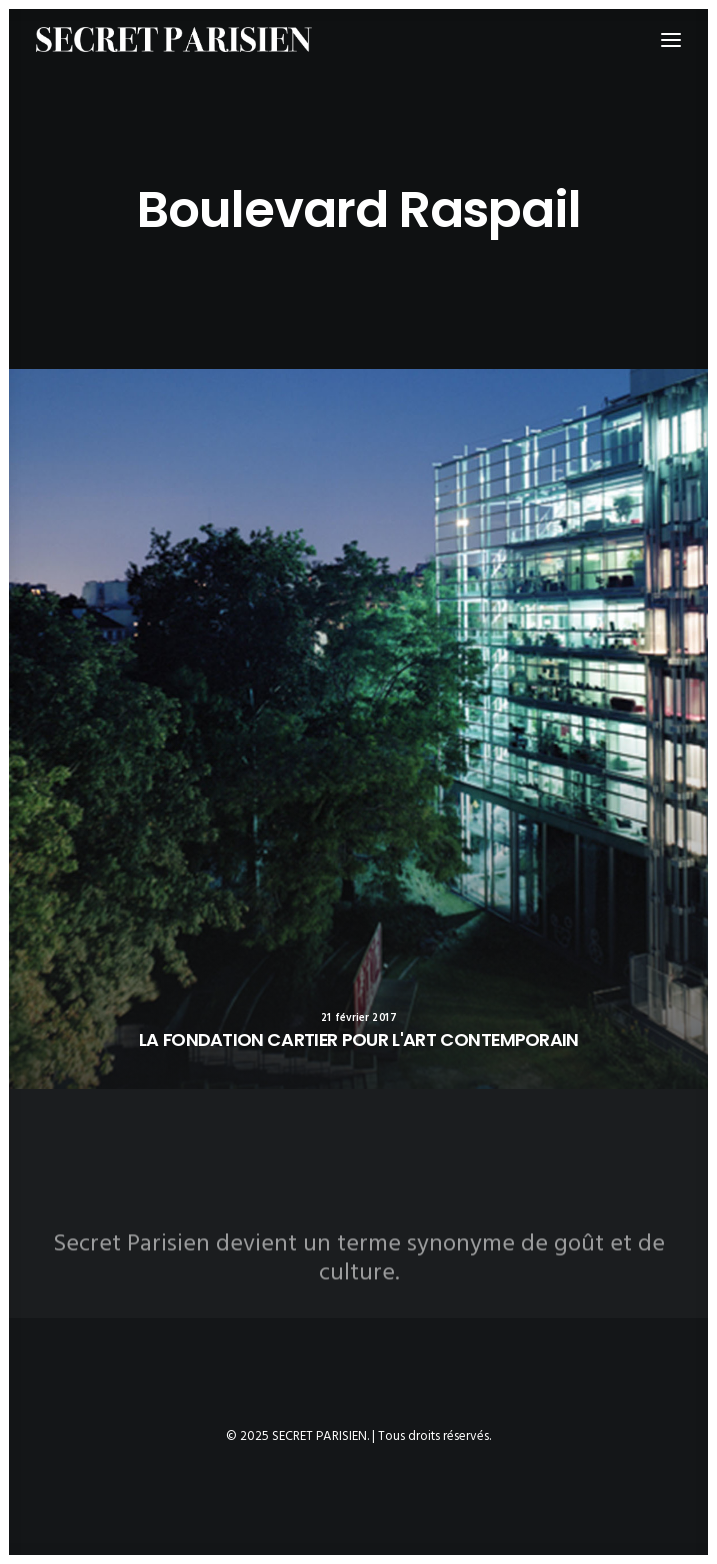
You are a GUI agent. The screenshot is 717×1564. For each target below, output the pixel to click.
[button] (358, 729)
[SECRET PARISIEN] (174, 39)
